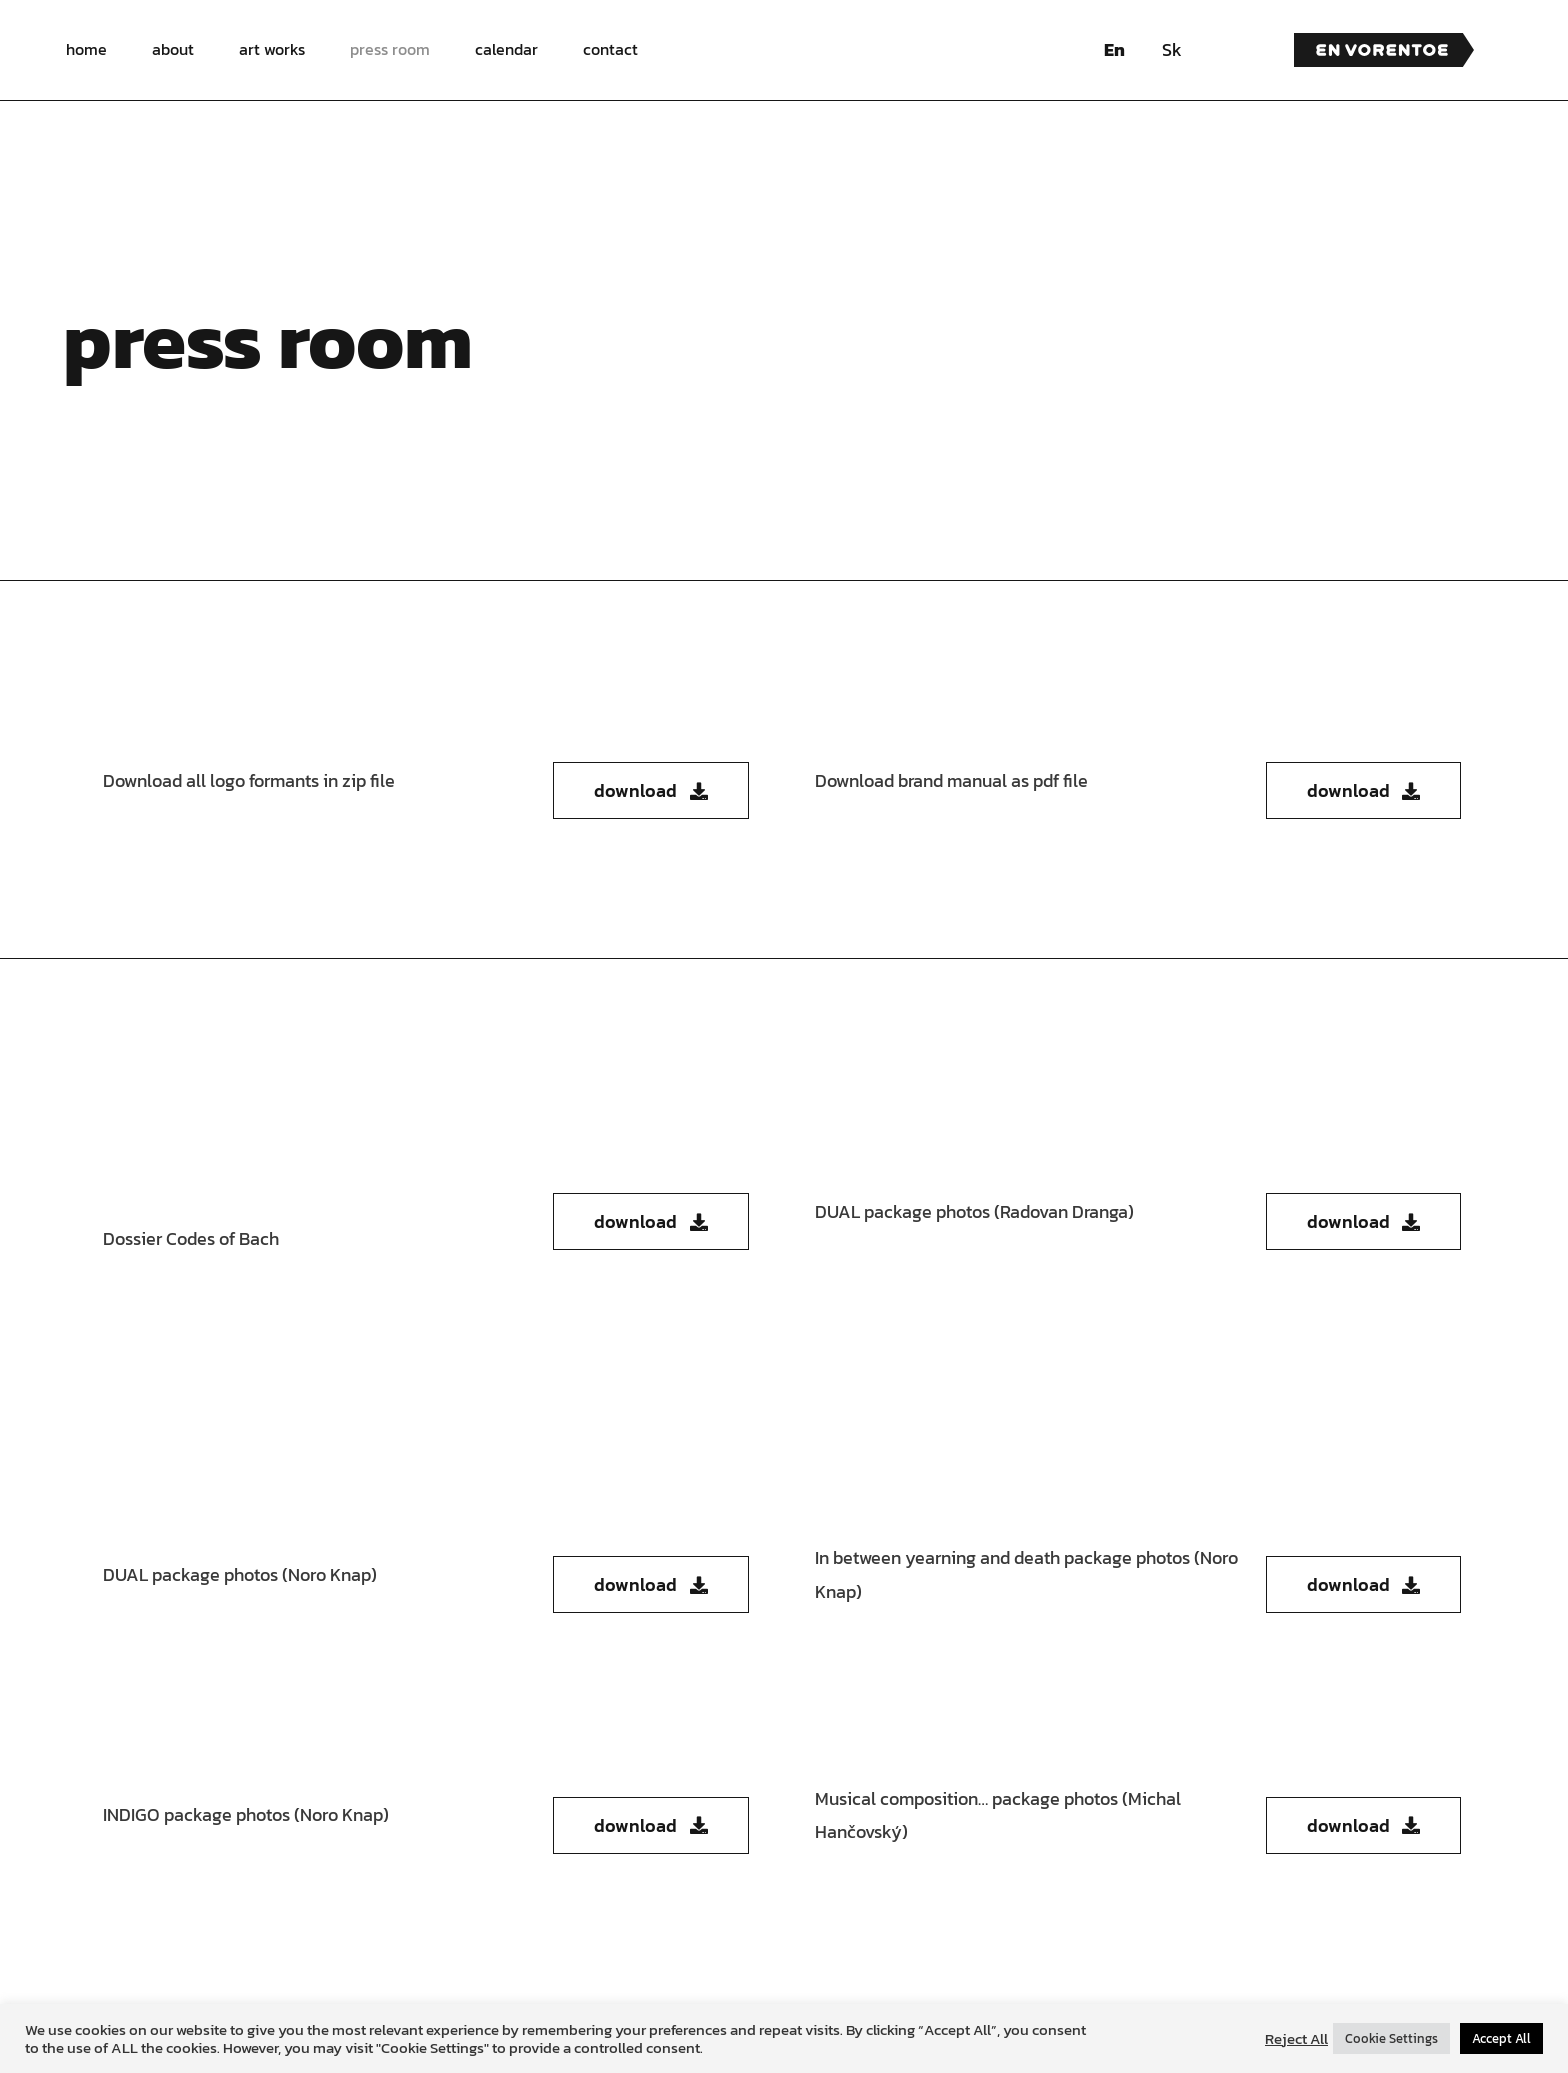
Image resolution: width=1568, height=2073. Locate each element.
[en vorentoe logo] (1384, 41)
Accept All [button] (1501, 2038)
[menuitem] (1114, 50)
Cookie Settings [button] (1391, 2038)
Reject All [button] (1296, 2039)
